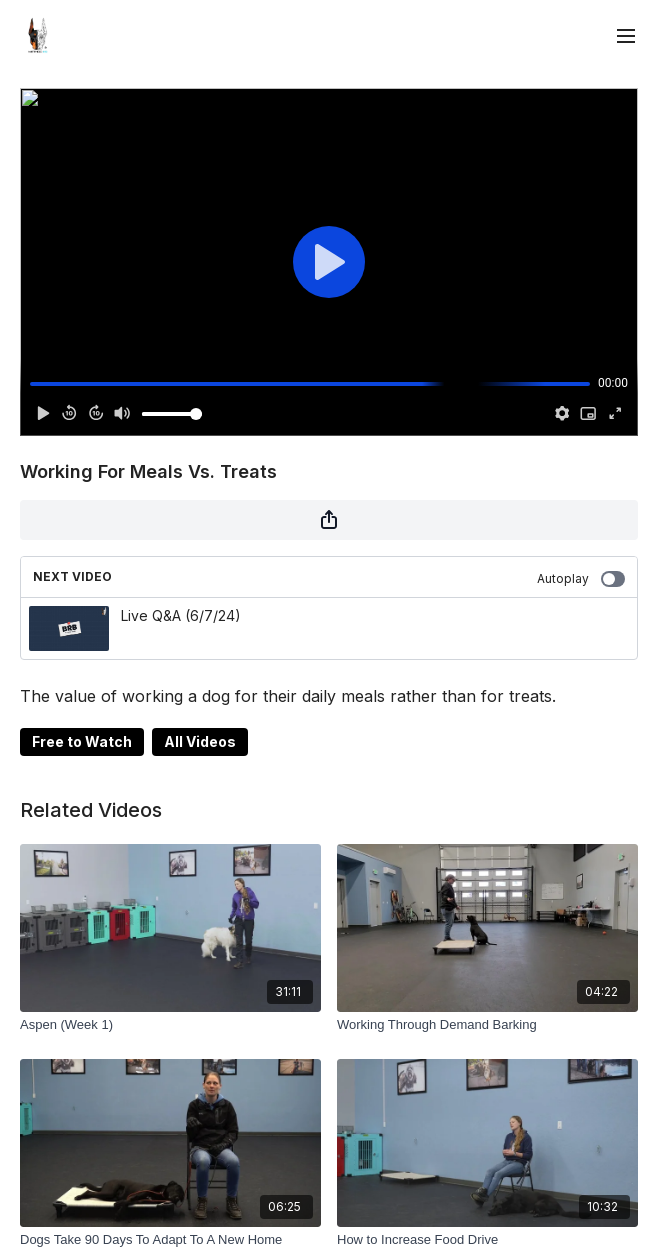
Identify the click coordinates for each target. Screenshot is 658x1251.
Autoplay (581, 579)
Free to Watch (82, 741)
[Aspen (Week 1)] (170, 1025)
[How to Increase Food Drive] (487, 1240)
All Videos (200, 741)
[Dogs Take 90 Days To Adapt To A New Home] (170, 1240)
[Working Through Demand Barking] (487, 1025)
